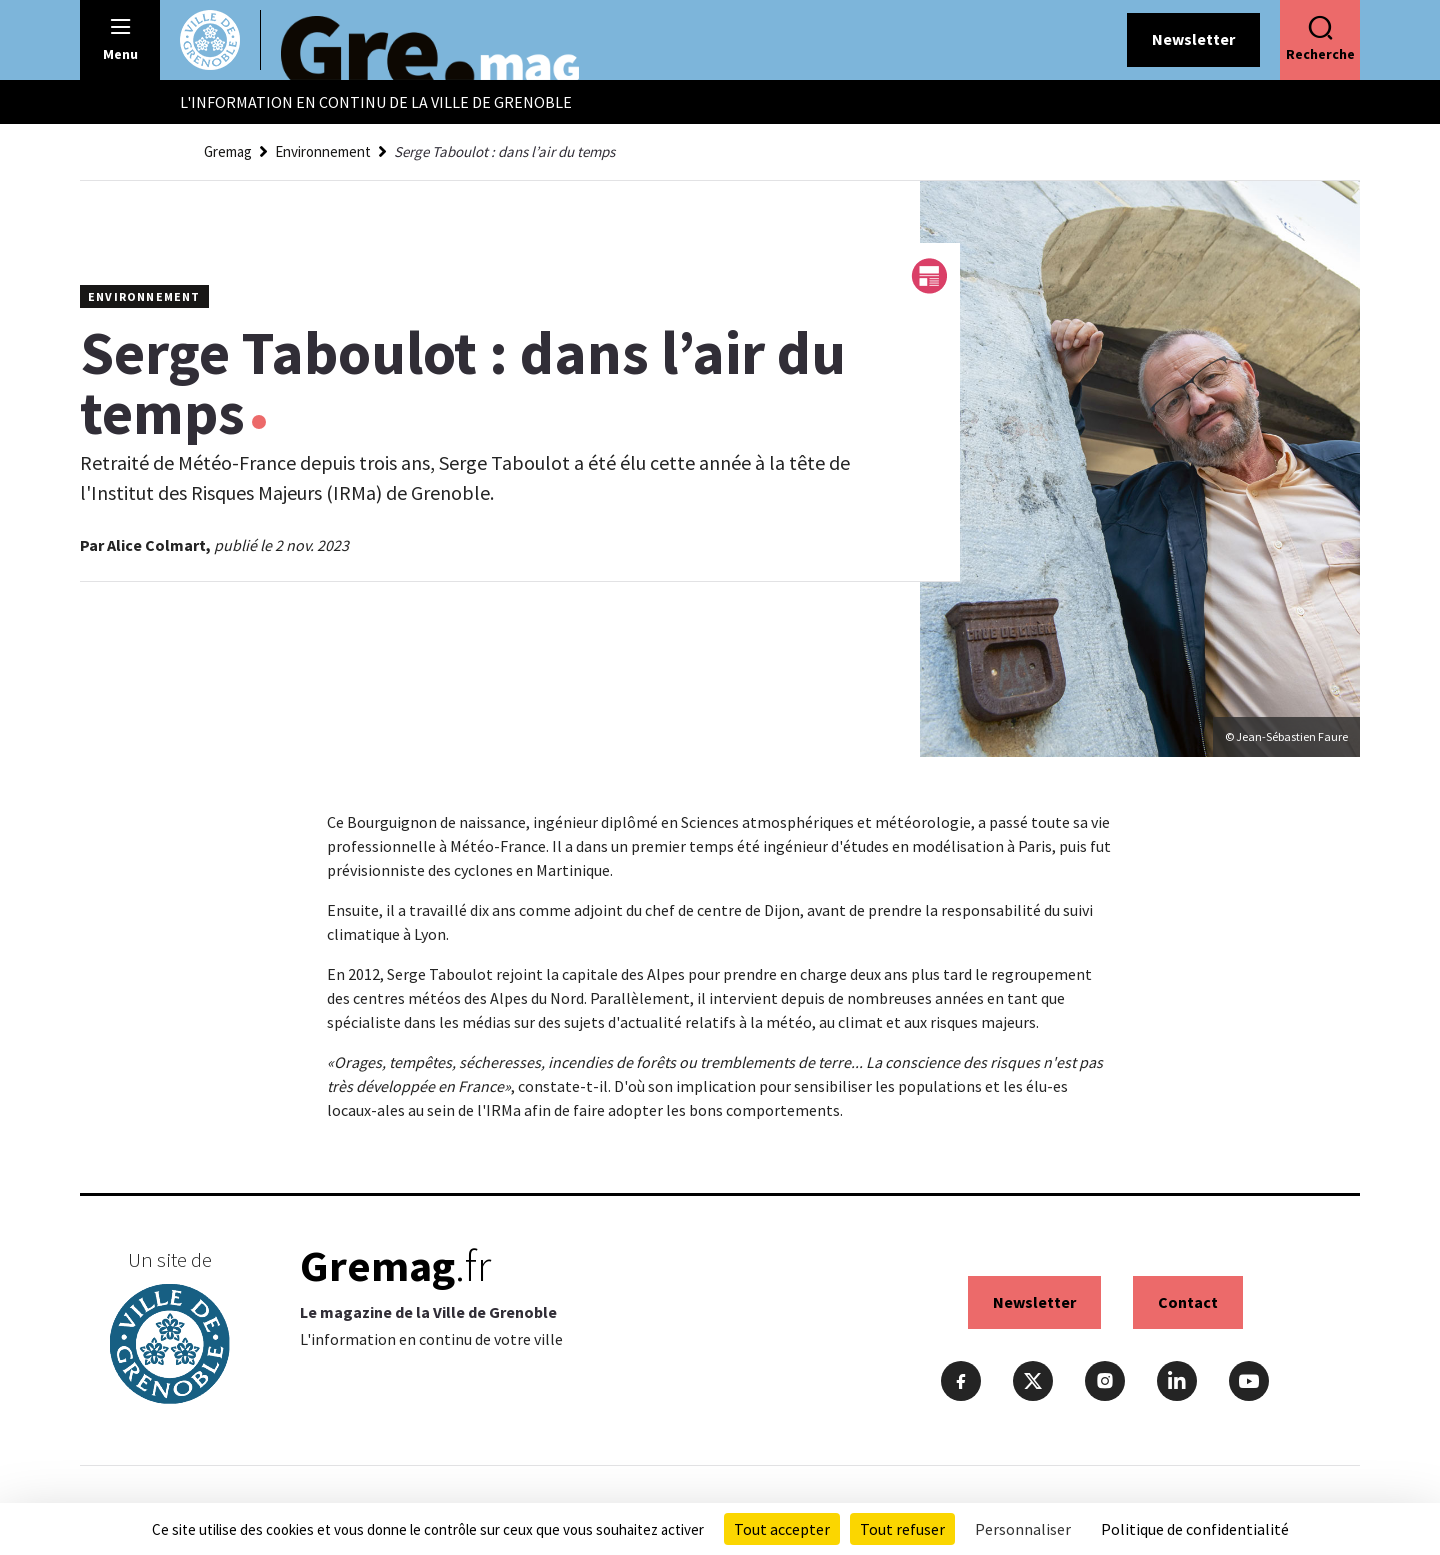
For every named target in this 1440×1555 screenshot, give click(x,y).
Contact (1188, 1302)
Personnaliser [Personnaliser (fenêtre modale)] (1023, 1529)
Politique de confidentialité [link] (1195, 1529)
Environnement (323, 151)
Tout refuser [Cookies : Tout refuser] (902, 1529)
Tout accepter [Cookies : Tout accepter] (782, 1529)
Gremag (228, 151)
